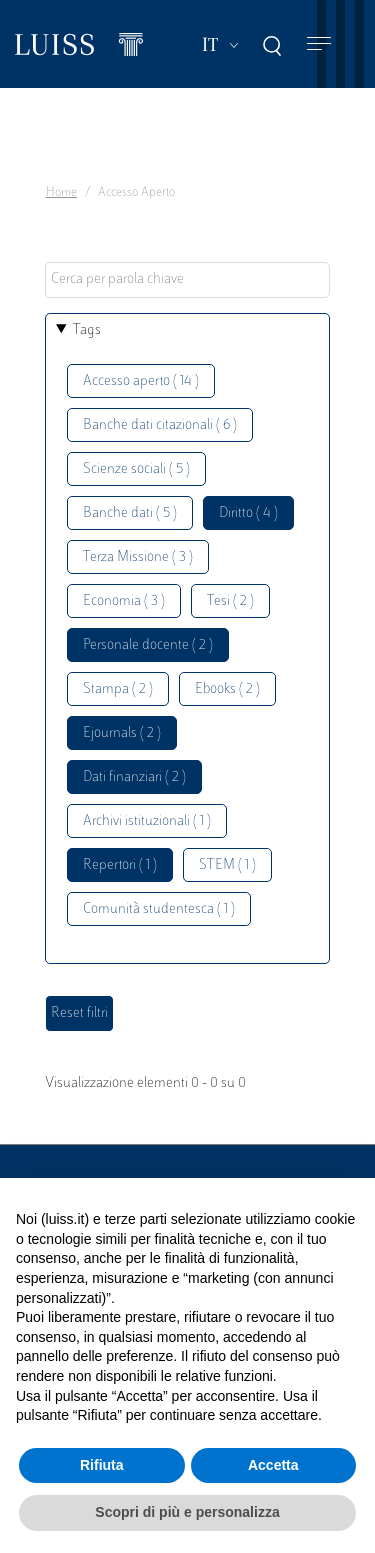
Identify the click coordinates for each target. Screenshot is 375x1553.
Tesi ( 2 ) (230, 601)
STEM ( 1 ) (227, 865)
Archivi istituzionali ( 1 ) (147, 821)
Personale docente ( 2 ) (148, 645)
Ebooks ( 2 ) (227, 689)
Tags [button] (87, 330)
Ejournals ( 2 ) (122, 733)
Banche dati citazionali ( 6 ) (160, 425)
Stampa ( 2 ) (118, 689)
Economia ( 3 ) (124, 601)
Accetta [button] (273, 1465)
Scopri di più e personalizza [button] (187, 1512)
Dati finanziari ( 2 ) (134, 777)
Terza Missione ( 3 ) (138, 557)
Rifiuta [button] (102, 1465)
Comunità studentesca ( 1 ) (159, 909)
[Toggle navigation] (319, 44)
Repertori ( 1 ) (120, 865)
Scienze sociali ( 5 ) (136, 469)
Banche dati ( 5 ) (130, 513)
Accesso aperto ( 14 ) (141, 381)
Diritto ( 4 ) (248, 513)
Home (61, 193)
